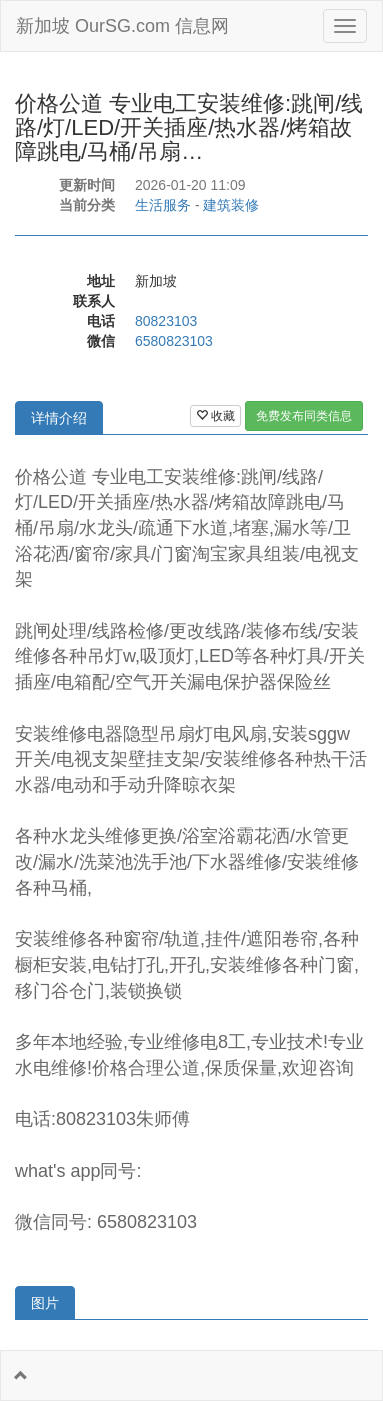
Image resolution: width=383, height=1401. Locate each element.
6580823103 (174, 341)
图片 (45, 1303)
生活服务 (163, 205)
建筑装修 (231, 205)
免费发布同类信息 (304, 416)
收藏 (215, 416)
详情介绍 (59, 418)
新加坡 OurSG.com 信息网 (122, 26)
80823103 (166, 321)
